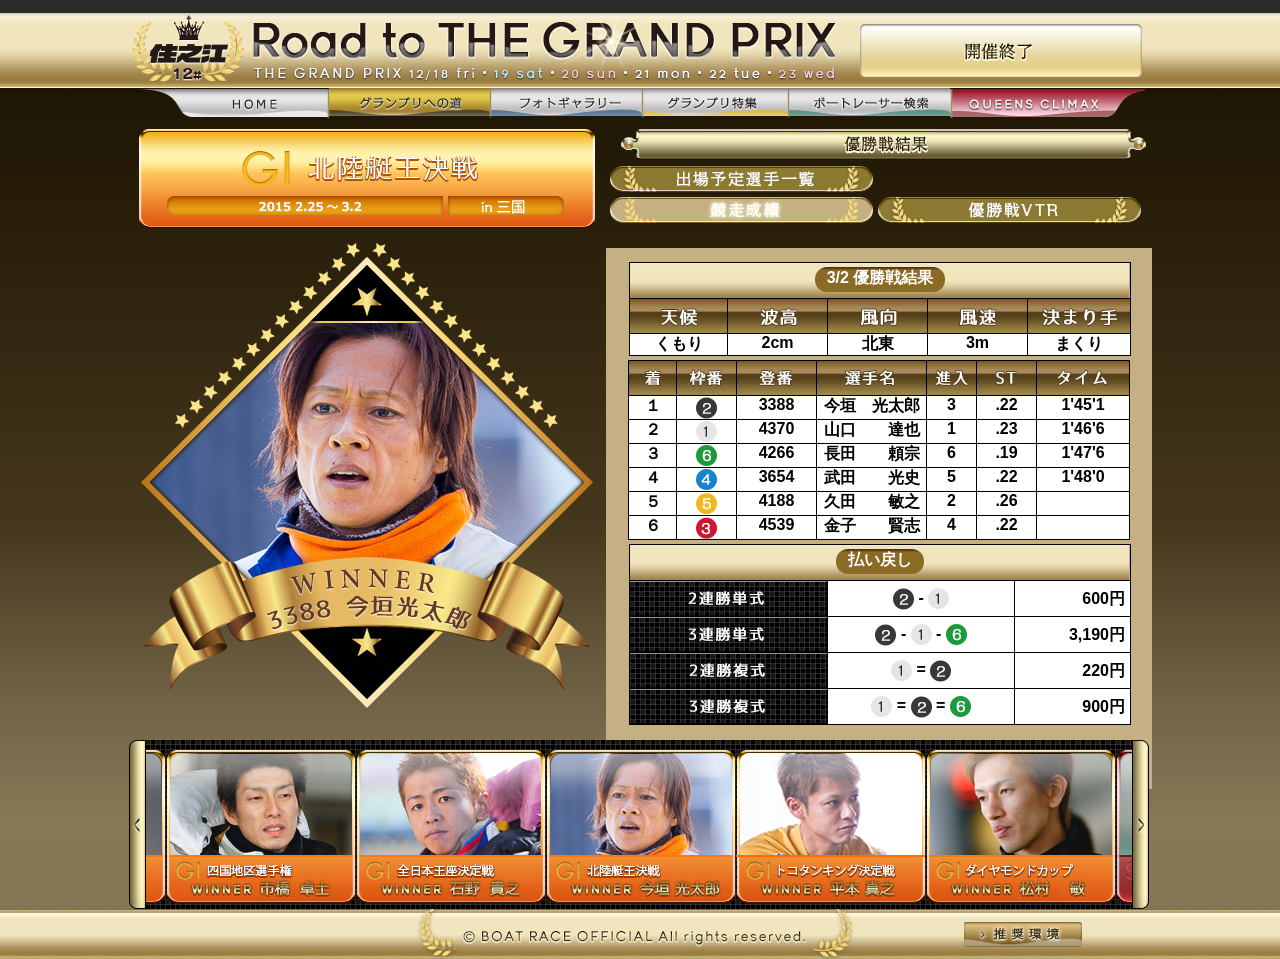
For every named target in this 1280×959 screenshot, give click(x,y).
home (232, 104)
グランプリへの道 (409, 103)
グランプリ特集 (715, 103)
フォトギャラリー (566, 103)
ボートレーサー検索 (869, 103)
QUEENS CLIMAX (1047, 104)
